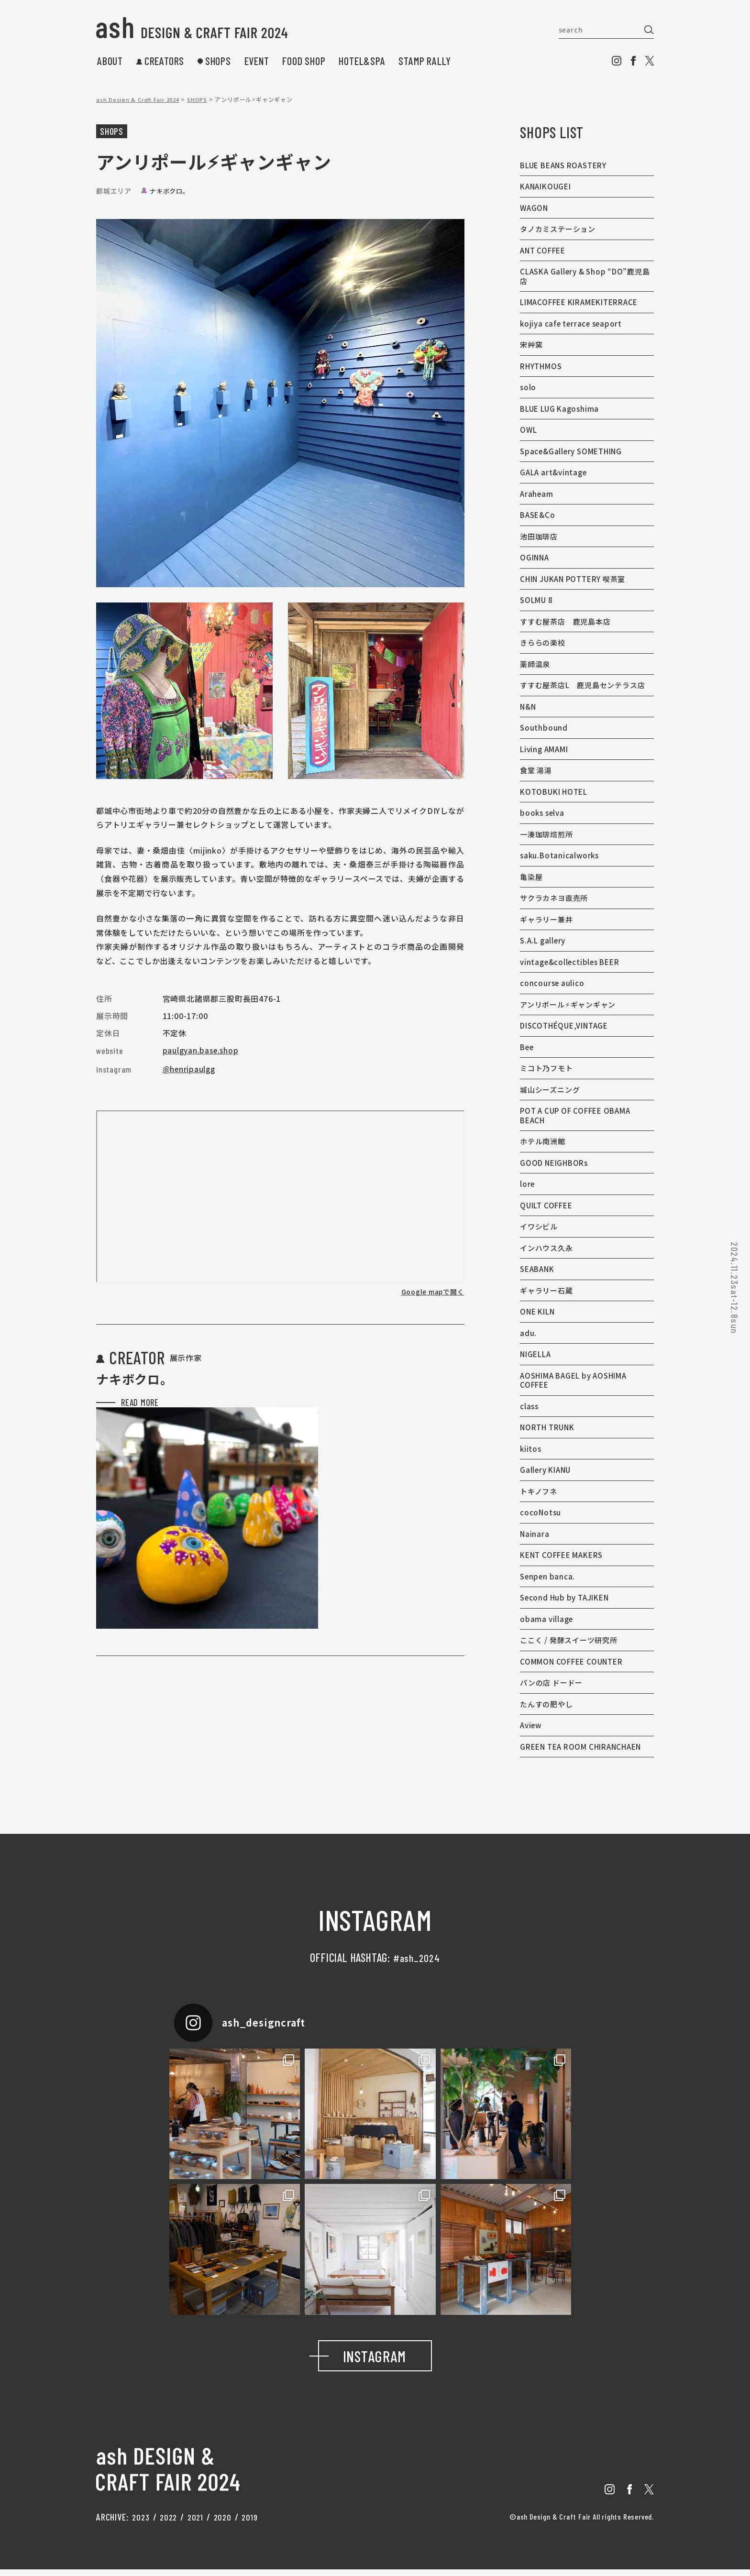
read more (128, 1459)
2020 (226, 2523)
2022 (170, 2523)
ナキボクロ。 (171, 191)
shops (214, 61)
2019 (254, 2523)
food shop (303, 61)
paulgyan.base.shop (202, 1050)
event (256, 61)
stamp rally (424, 61)
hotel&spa (362, 61)
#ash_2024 (416, 1957)
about (110, 61)
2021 (198, 2523)
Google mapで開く (432, 1291)
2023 (141, 2523)
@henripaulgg (190, 1068)
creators (160, 61)
